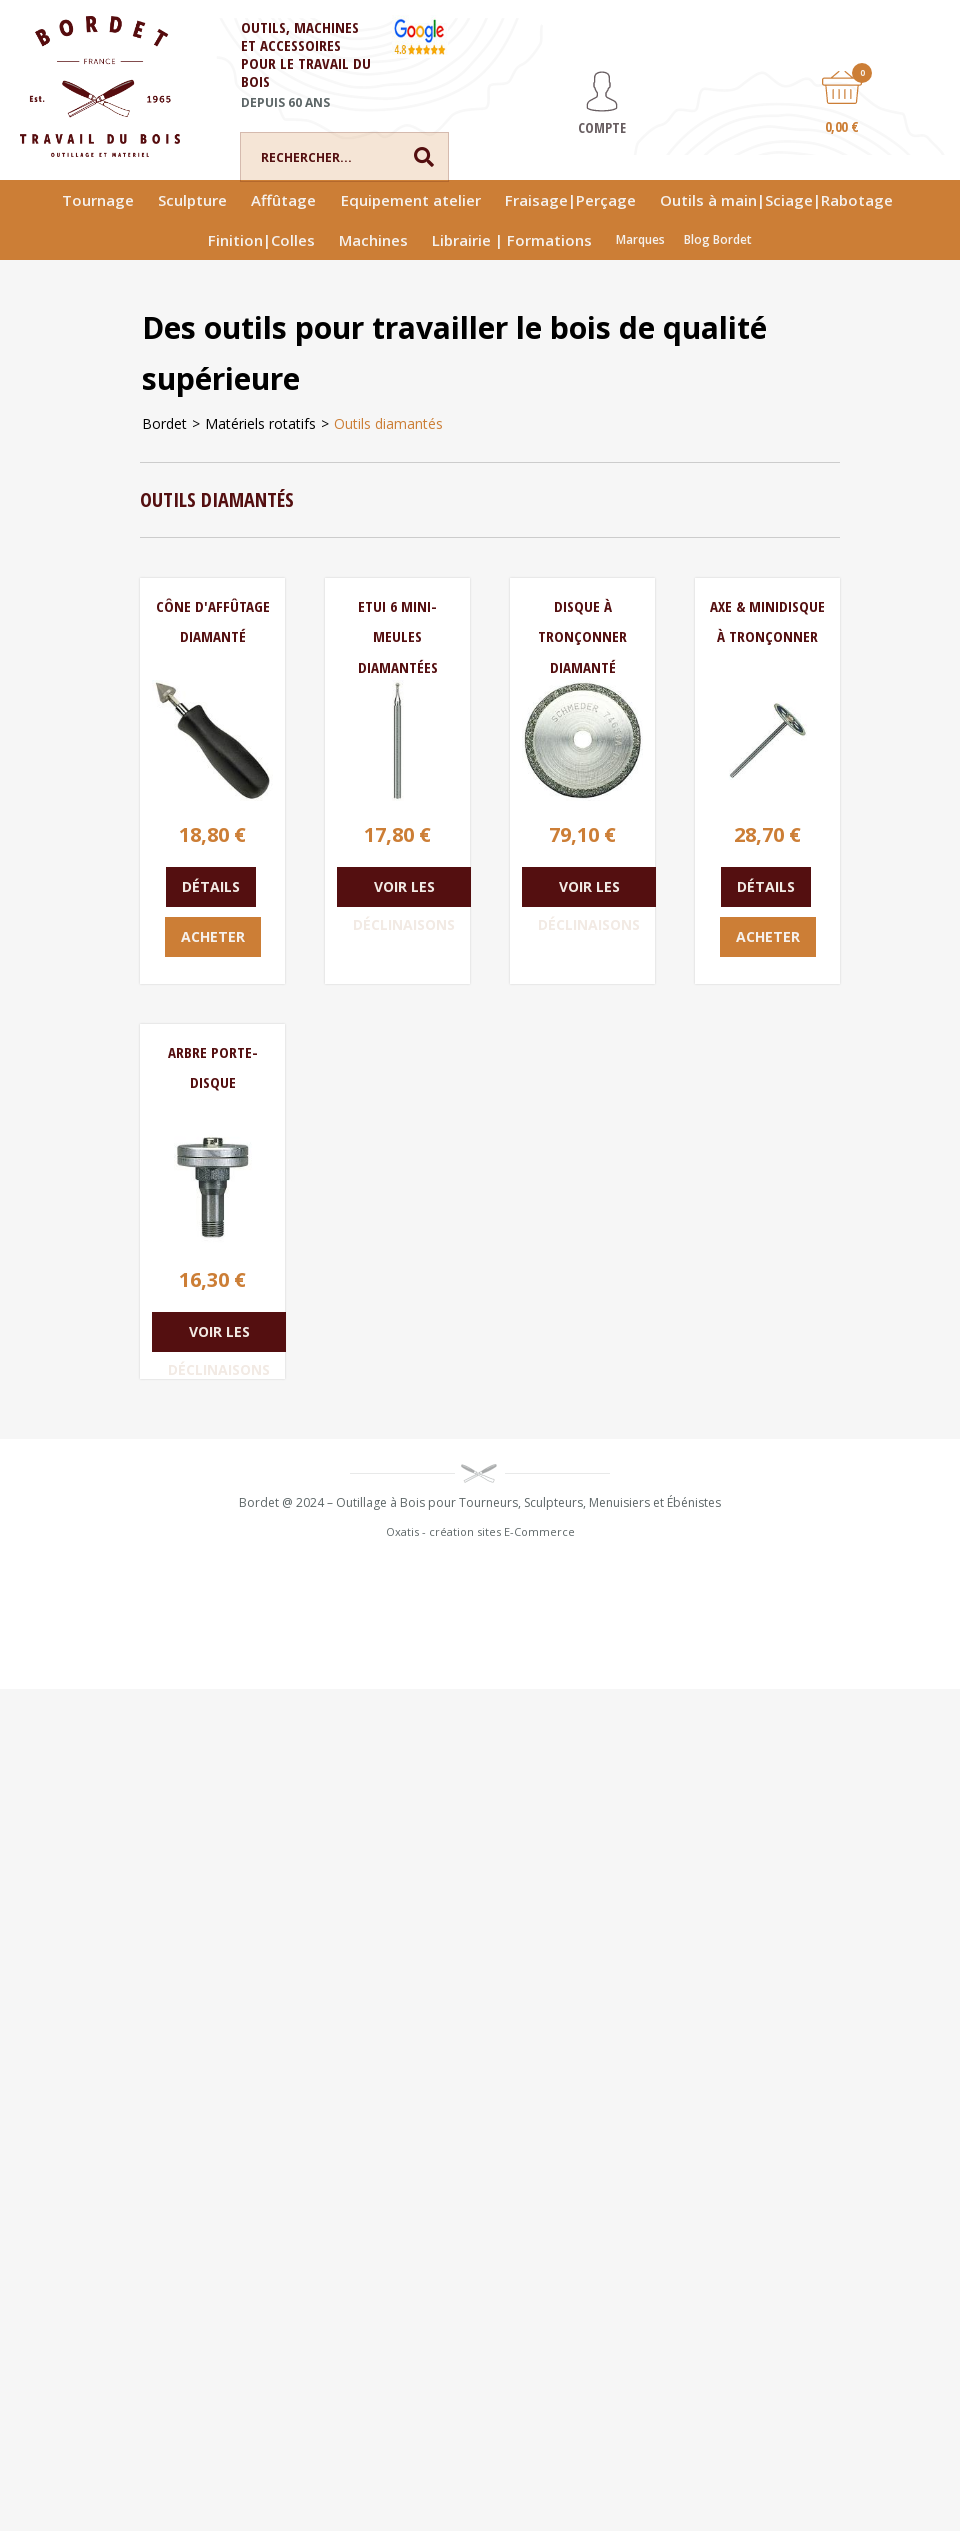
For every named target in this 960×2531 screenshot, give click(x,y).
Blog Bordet (718, 239)
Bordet (164, 423)
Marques (640, 239)
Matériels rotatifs (260, 423)
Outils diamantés (388, 423)
